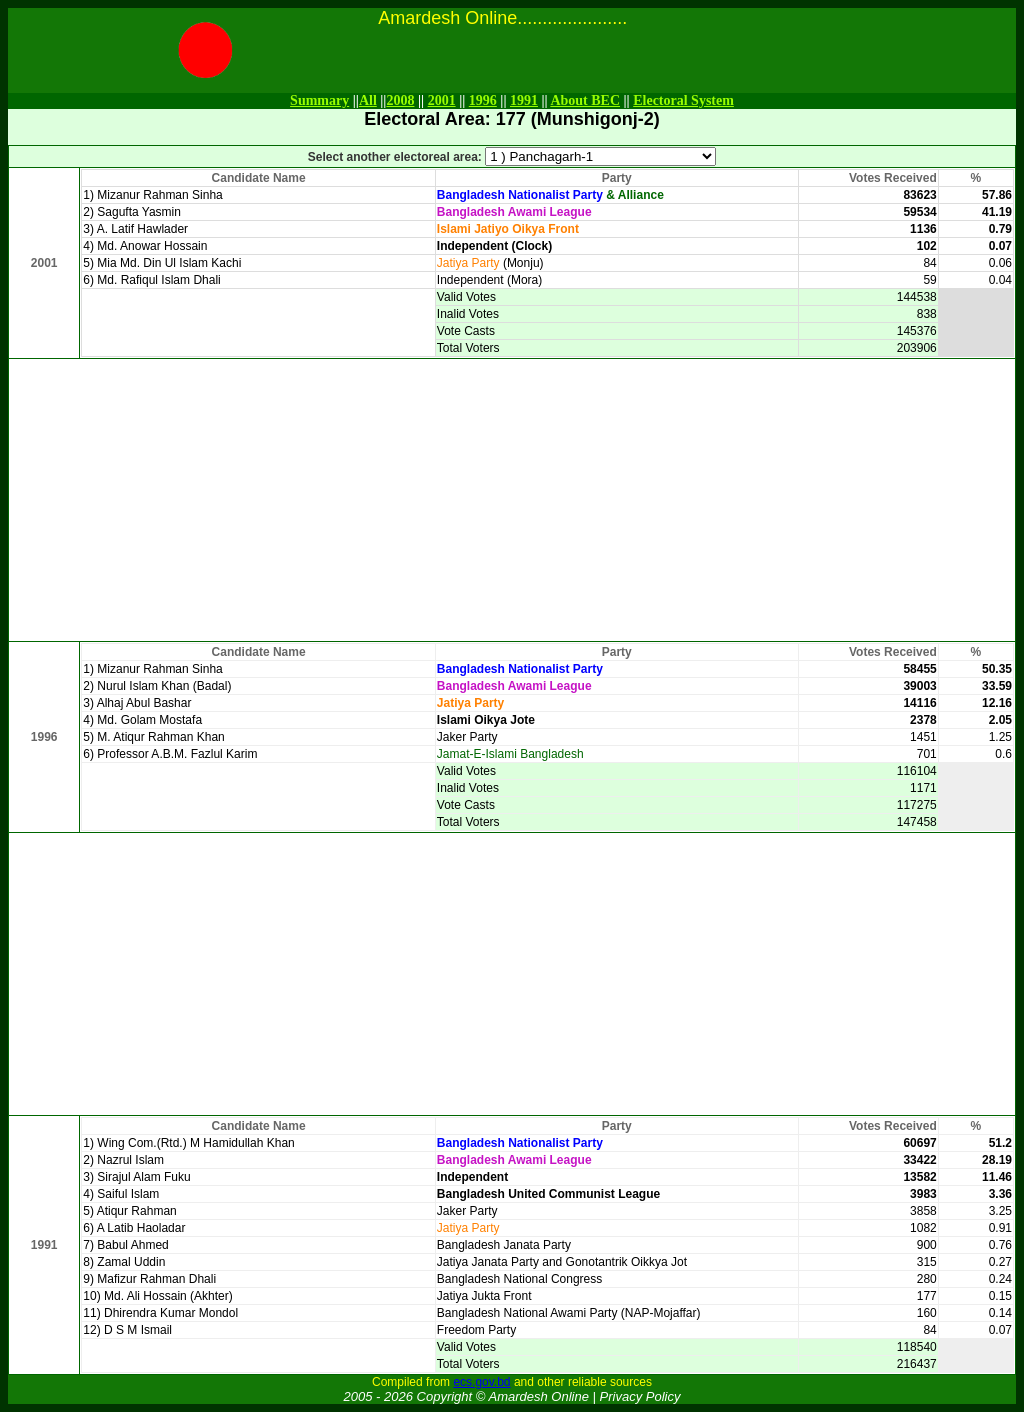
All (368, 100)
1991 (524, 100)
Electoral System (683, 100)
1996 (483, 100)
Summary (319, 100)
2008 (400, 100)
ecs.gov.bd (481, 1382)
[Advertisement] (512, 500)
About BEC (585, 100)
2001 (442, 100)
